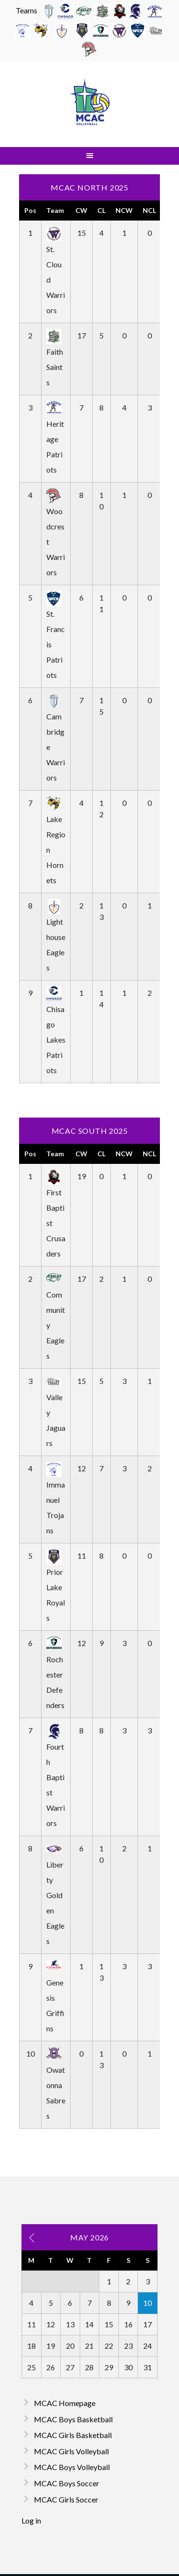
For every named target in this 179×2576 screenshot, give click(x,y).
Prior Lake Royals (55, 1586)
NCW (124, 210)
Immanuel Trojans (55, 1499)
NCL (149, 210)
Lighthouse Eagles (55, 936)
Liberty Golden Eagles (55, 1894)
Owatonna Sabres (55, 2084)
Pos (30, 210)
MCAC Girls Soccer (66, 2499)
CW (81, 210)
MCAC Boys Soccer (66, 2483)
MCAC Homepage (64, 2402)
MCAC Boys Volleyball (72, 2466)
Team (55, 210)
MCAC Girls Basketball (73, 2434)
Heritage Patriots (55, 438)
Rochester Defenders (55, 1674)
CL (101, 210)
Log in (31, 2520)
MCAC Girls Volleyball (71, 2451)
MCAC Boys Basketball (73, 2419)
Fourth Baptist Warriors (55, 1776)
